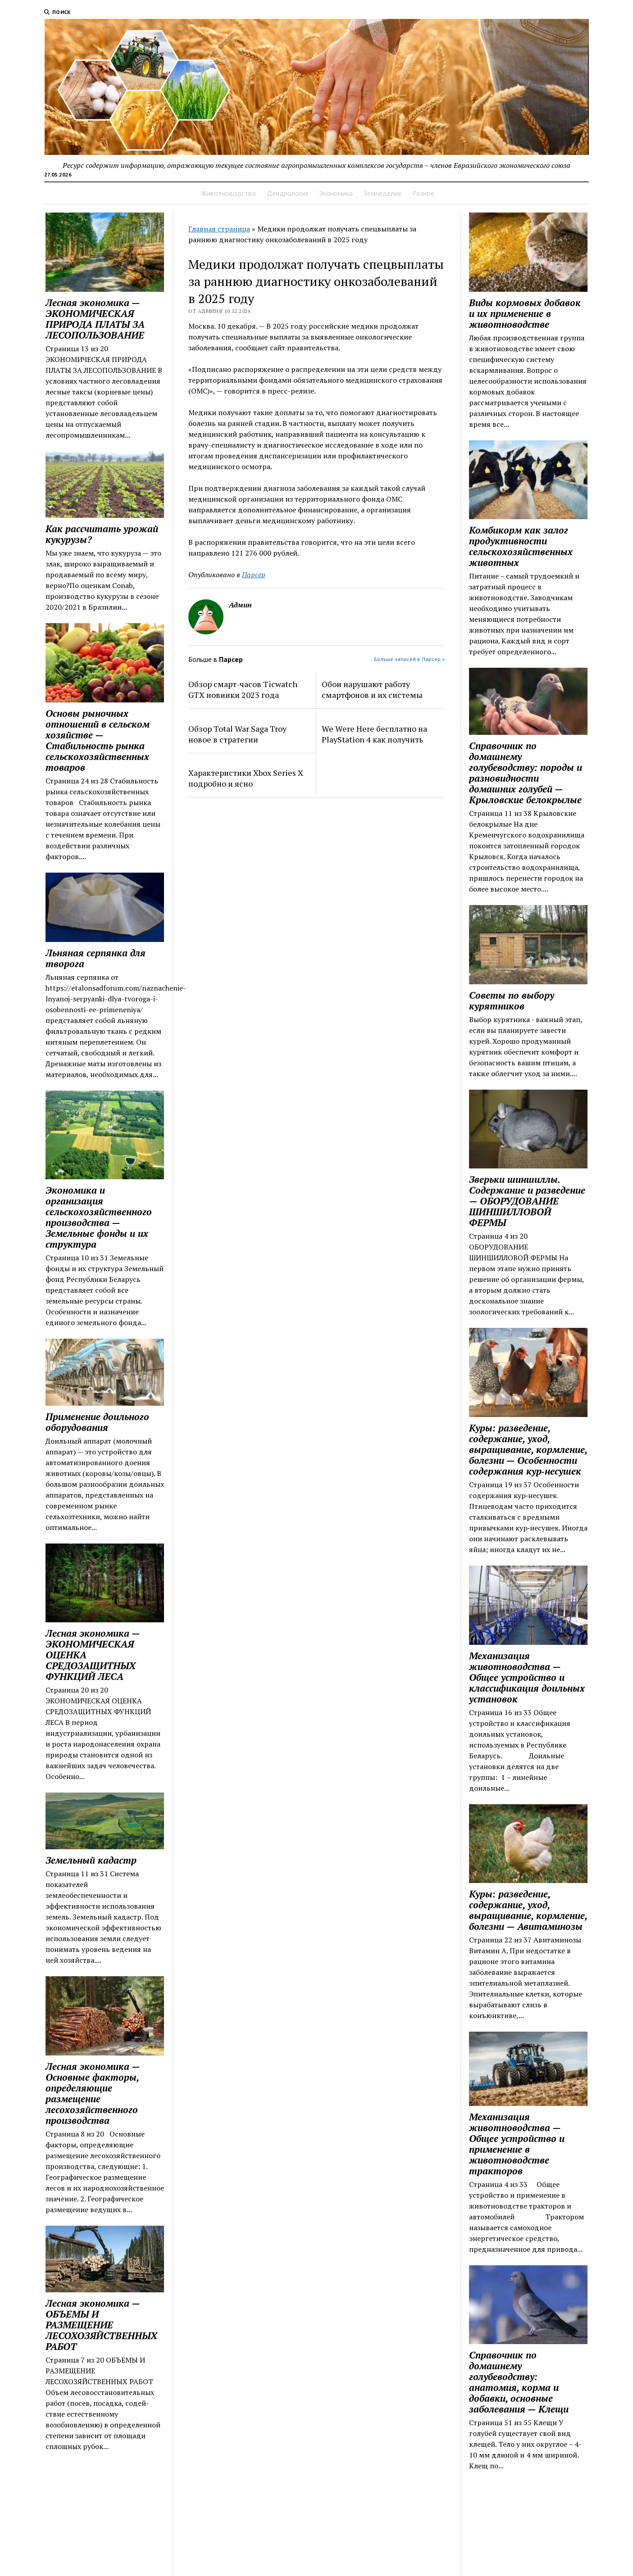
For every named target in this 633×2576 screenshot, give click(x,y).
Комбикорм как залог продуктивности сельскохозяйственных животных (521, 546)
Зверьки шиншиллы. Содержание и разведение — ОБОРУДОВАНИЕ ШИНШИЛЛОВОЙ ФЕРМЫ (527, 1201)
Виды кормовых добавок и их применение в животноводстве (525, 313)
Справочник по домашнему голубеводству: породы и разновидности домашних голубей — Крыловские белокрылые (525, 772)
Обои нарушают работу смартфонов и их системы (372, 689)
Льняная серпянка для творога (96, 958)
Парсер (253, 574)
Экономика (336, 193)
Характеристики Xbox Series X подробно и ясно (245, 778)
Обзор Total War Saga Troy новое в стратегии (237, 734)
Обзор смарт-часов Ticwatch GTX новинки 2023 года (242, 689)
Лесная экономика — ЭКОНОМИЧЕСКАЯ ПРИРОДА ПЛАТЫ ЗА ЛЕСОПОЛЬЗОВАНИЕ (95, 318)
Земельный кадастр (91, 1860)
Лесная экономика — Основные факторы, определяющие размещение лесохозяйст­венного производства (93, 2093)
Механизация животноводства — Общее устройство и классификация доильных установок (527, 1677)
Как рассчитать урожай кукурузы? (102, 534)
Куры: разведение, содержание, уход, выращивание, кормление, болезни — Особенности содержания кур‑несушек (528, 1449)
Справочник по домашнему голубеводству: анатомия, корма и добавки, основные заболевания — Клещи (519, 2382)
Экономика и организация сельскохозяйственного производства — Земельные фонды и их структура (99, 1217)
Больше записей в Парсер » (409, 659)
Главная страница (219, 229)
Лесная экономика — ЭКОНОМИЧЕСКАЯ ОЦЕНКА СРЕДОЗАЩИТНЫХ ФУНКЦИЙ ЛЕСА (93, 1655)
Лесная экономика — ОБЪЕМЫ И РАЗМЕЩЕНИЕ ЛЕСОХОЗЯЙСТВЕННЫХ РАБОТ (101, 2325)
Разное (423, 193)
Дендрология (287, 193)
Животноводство (228, 193)
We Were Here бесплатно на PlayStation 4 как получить (374, 734)
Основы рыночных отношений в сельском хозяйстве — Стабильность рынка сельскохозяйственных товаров (98, 740)
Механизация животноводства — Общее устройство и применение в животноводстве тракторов (517, 2143)
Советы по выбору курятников (511, 1000)
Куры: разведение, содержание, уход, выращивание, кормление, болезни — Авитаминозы (528, 1910)
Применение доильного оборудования (97, 1422)
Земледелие (382, 193)
